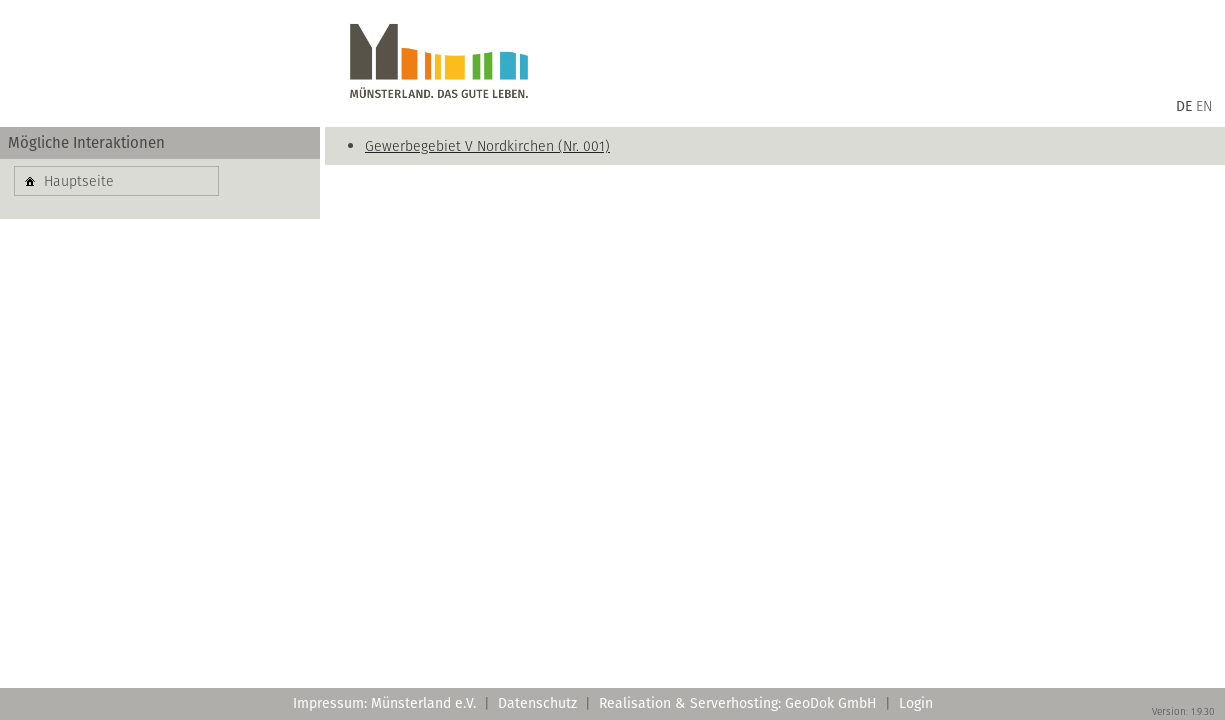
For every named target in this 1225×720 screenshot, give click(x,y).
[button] (116, 181)
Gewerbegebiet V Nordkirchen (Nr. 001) (487, 146)
